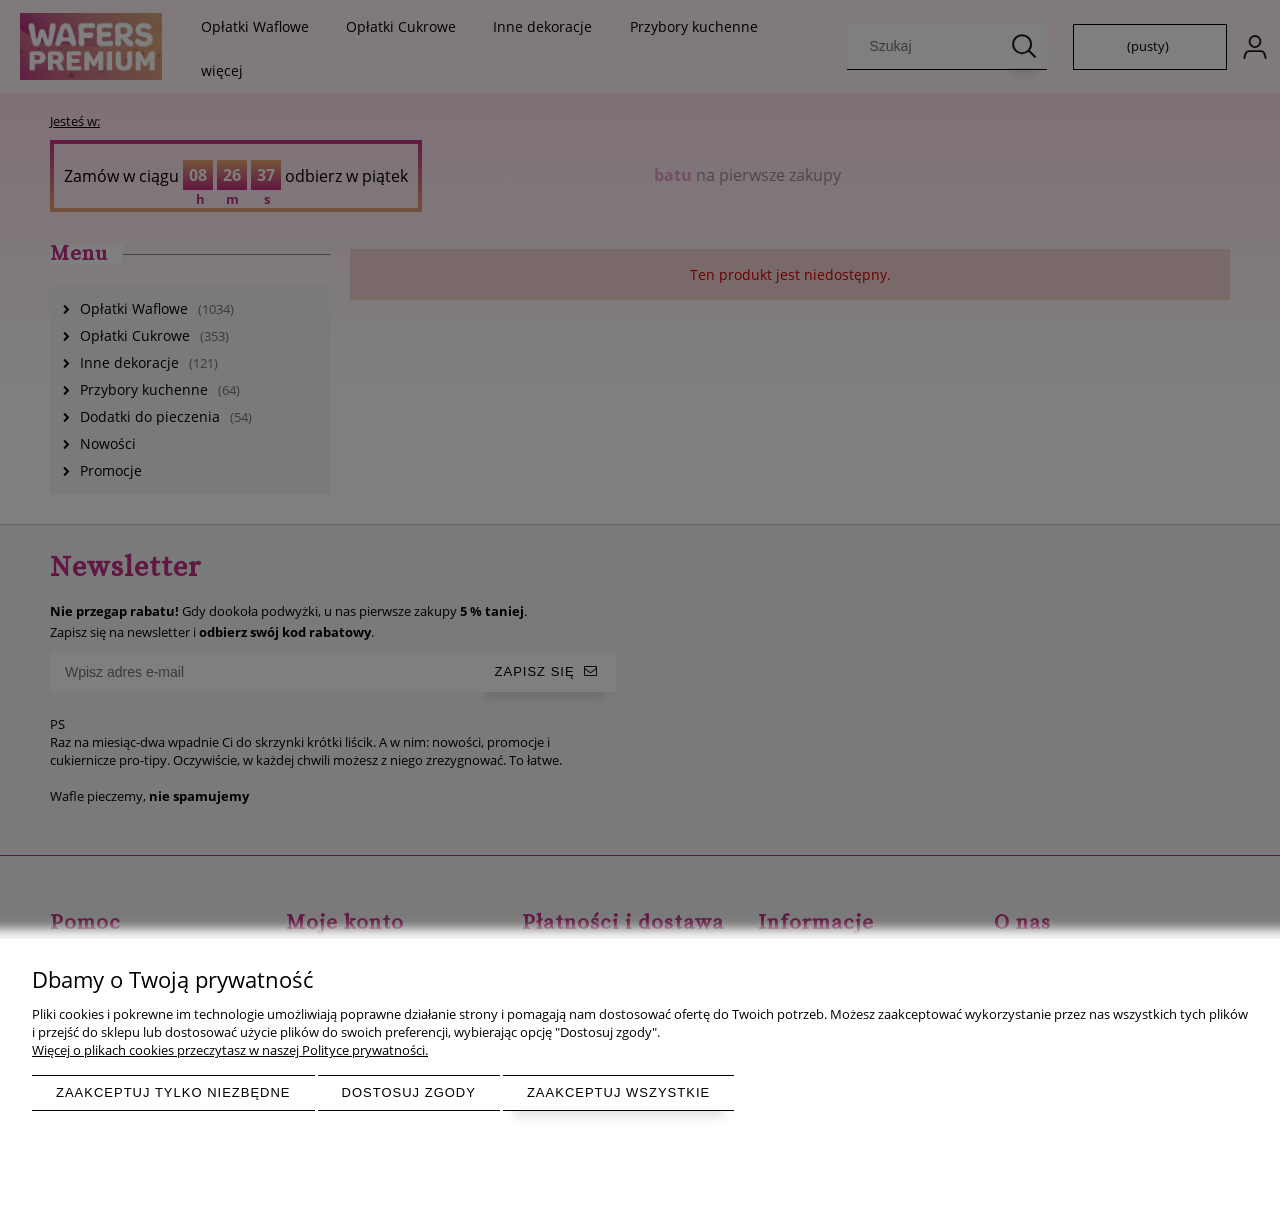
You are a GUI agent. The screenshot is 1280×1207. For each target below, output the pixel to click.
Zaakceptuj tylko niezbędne (173, 1092)
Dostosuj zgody (409, 1092)
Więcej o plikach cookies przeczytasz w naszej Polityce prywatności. (230, 1050)
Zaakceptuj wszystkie (618, 1092)
